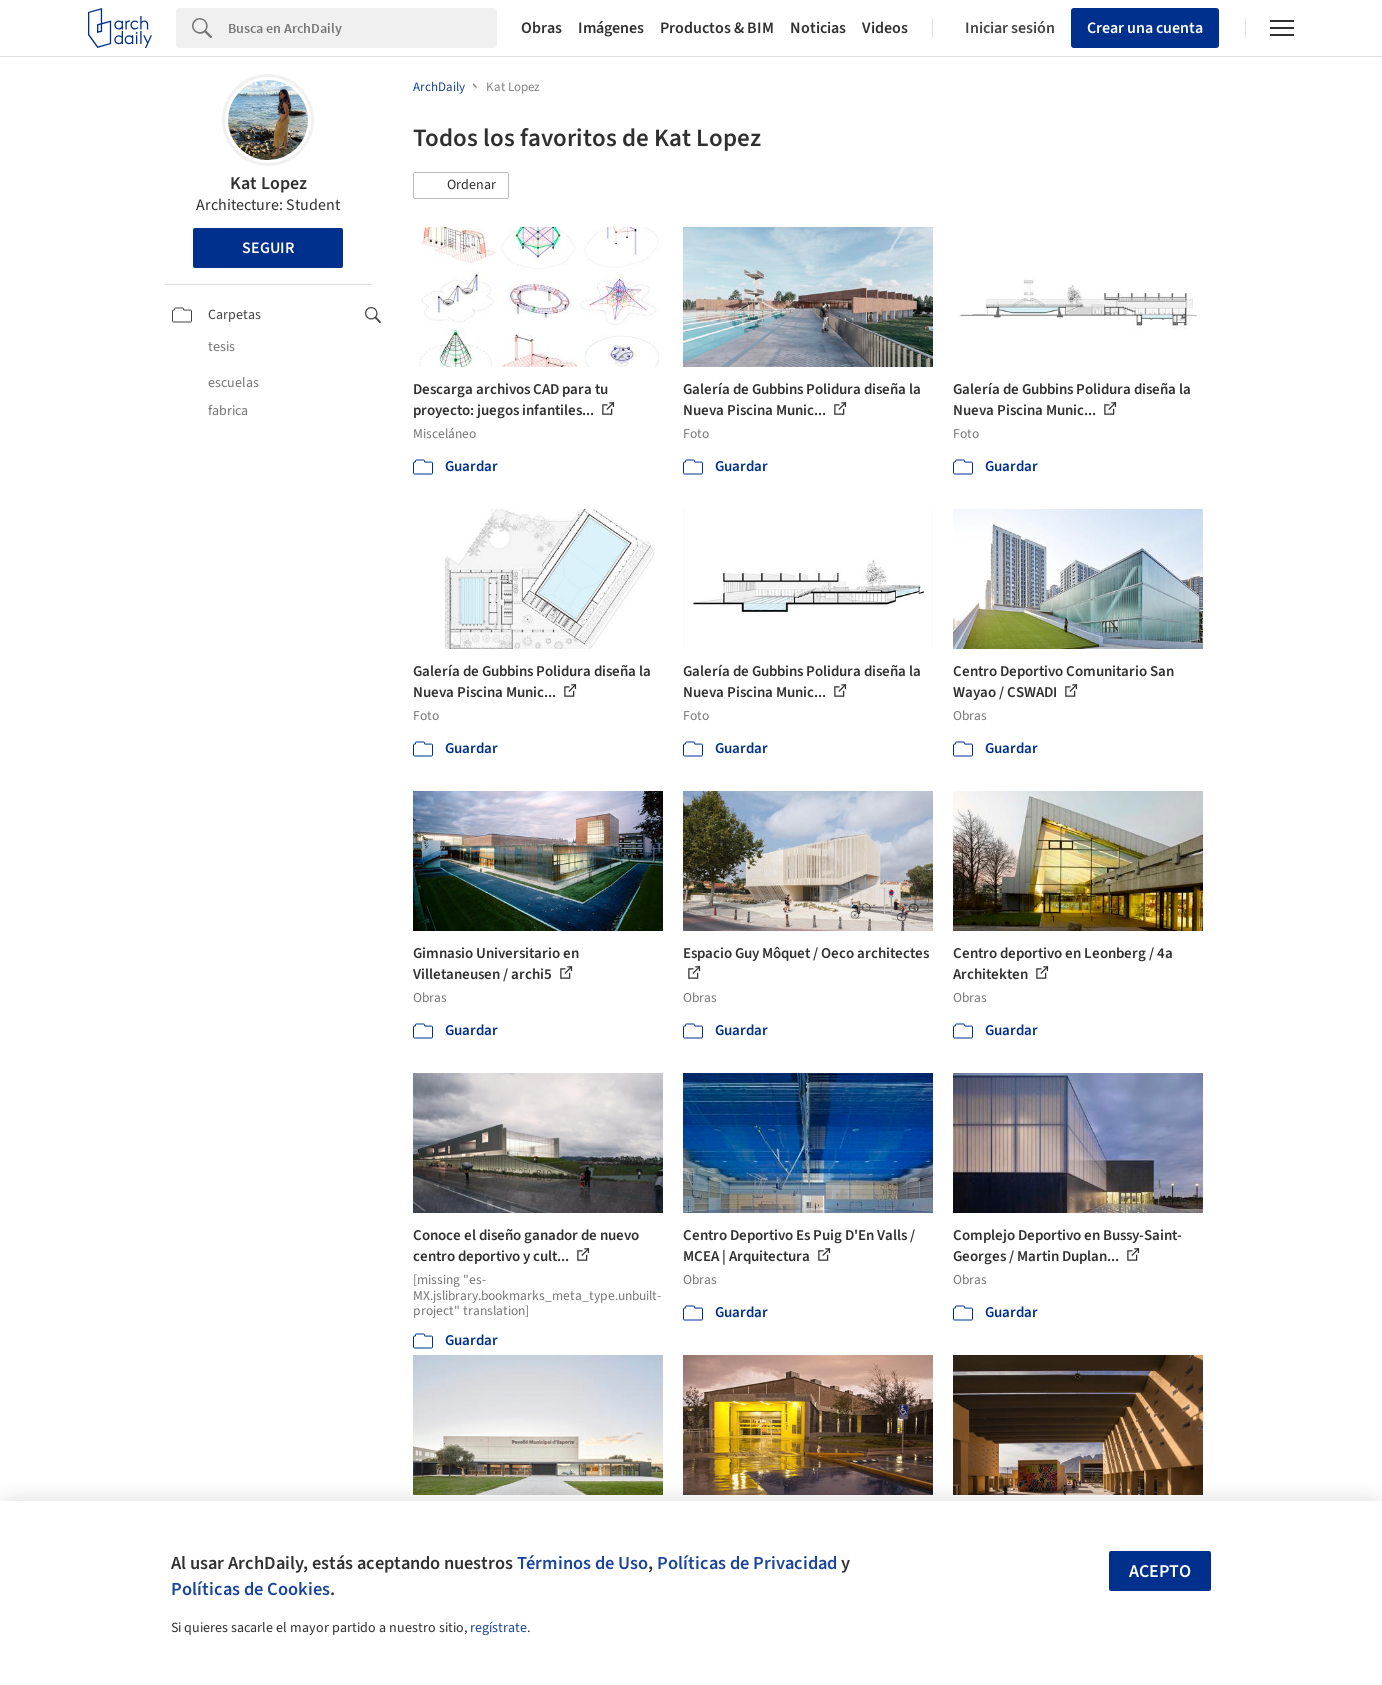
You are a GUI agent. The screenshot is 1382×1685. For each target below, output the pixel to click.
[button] (461, 186)
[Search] (362, 28)
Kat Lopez (268, 183)
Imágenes (611, 28)
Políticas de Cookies (250, 1589)
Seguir (268, 248)
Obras (541, 28)
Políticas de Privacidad (747, 1563)
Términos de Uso (582, 1563)
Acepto (1160, 1571)
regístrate (498, 1628)
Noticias (818, 28)
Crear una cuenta (1145, 28)
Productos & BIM (717, 28)
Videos (885, 28)
